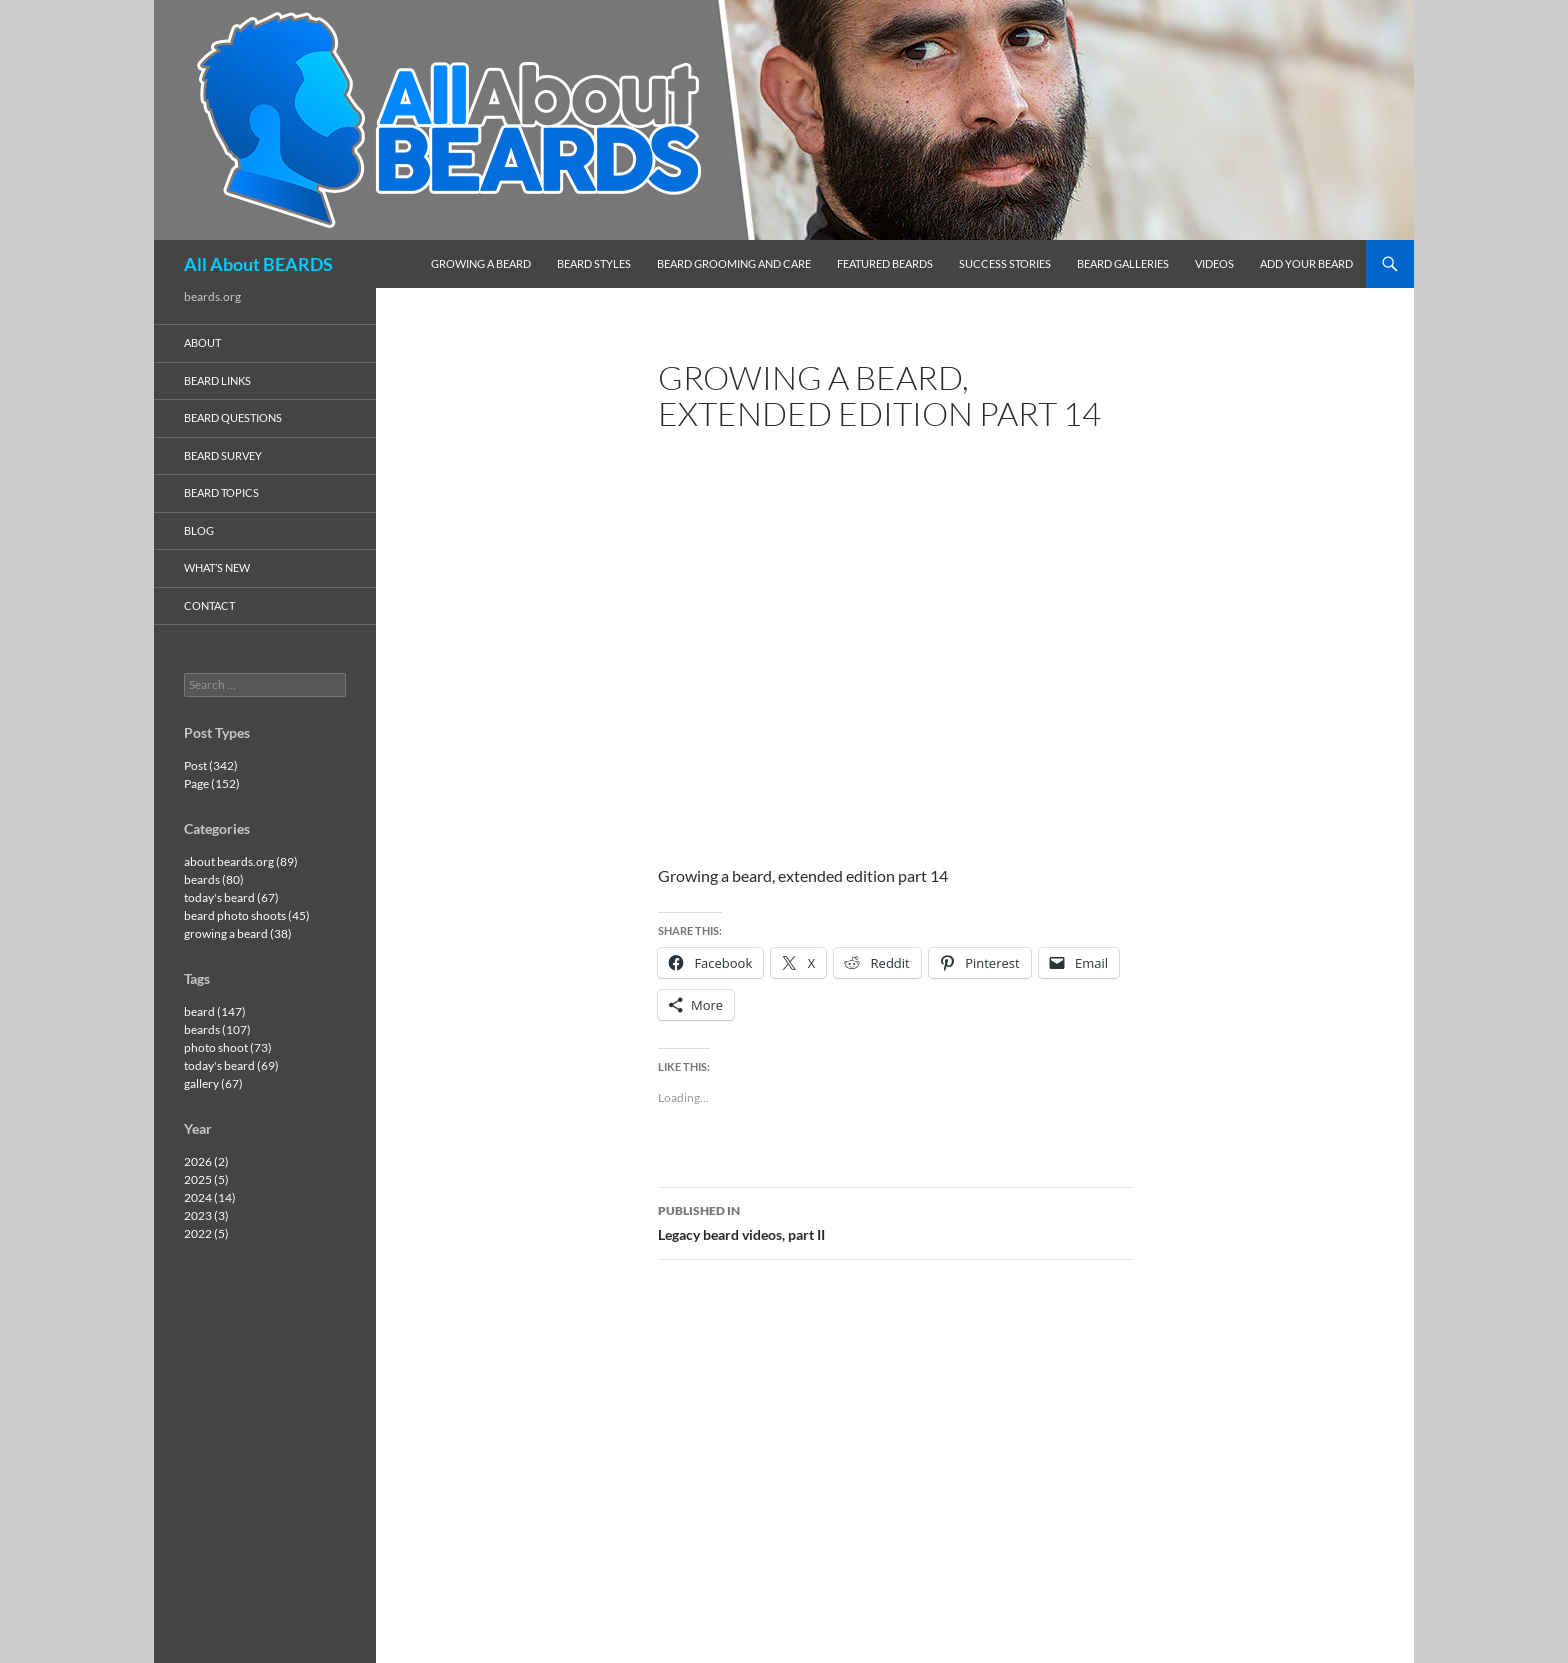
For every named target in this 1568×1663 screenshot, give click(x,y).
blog (199, 530)
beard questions (233, 417)
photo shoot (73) (228, 1047)
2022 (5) (206, 1233)
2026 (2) (206, 1161)
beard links (217, 380)
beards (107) (217, 1029)
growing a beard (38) (238, 933)
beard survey (223, 455)
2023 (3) (206, 1215)
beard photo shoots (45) (247, 915)
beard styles (594, 263)
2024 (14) (210, 1197)
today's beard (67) (231, 897)
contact (209, 605)
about (202, 342)
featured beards (885, 263)
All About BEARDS (258, 264)
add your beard (1306, 263)
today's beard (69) (231, 1065)
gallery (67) (213, 1083)
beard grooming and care (734, 263)
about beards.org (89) (241, 861)
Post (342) (211, 765)
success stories (1005, 263)
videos (1214, 263)
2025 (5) (206, 1179)
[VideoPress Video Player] (895, 633)
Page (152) (212, 783)
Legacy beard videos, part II (895, 1221)
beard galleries (1123, 263)
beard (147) (215, 1011)
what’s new (217, 567)
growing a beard (481, 263)
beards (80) (214, 879)
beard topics (221, 492)
